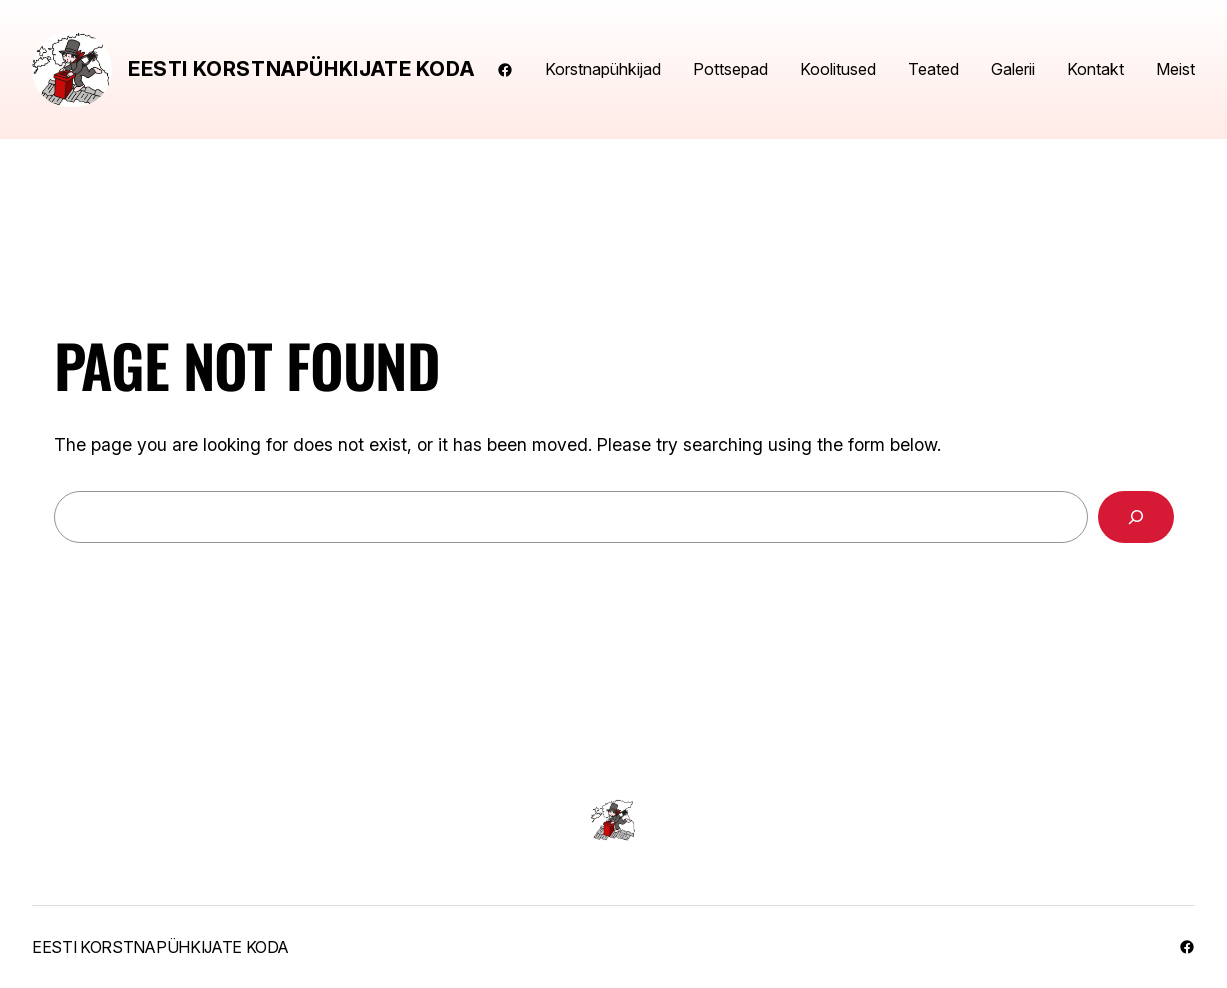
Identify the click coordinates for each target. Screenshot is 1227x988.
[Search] (1135, 517)
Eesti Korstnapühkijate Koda (301, 69)
